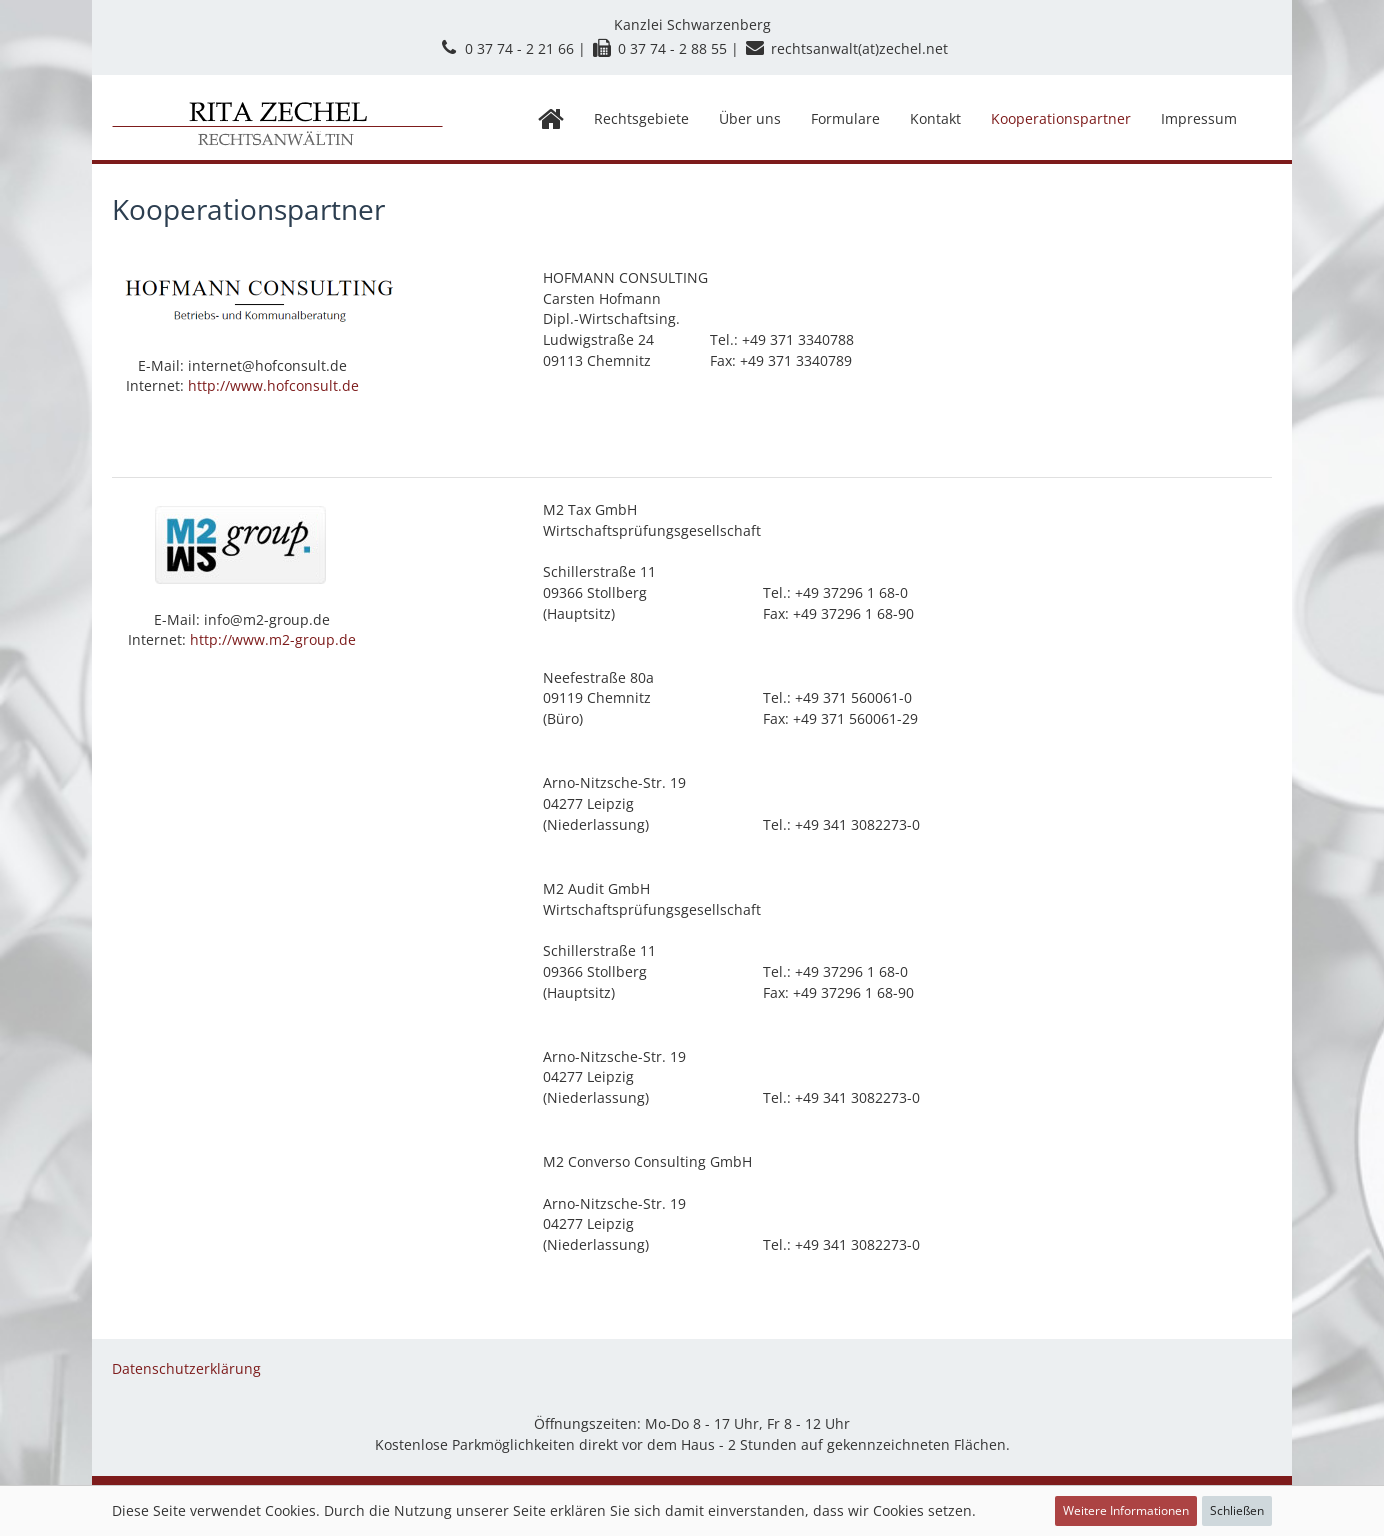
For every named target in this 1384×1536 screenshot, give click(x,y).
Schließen (1237, 1510)
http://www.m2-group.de (273, 639)
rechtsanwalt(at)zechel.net (859, 48)
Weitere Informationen (1126, 1510)
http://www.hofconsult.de (273, 385)
